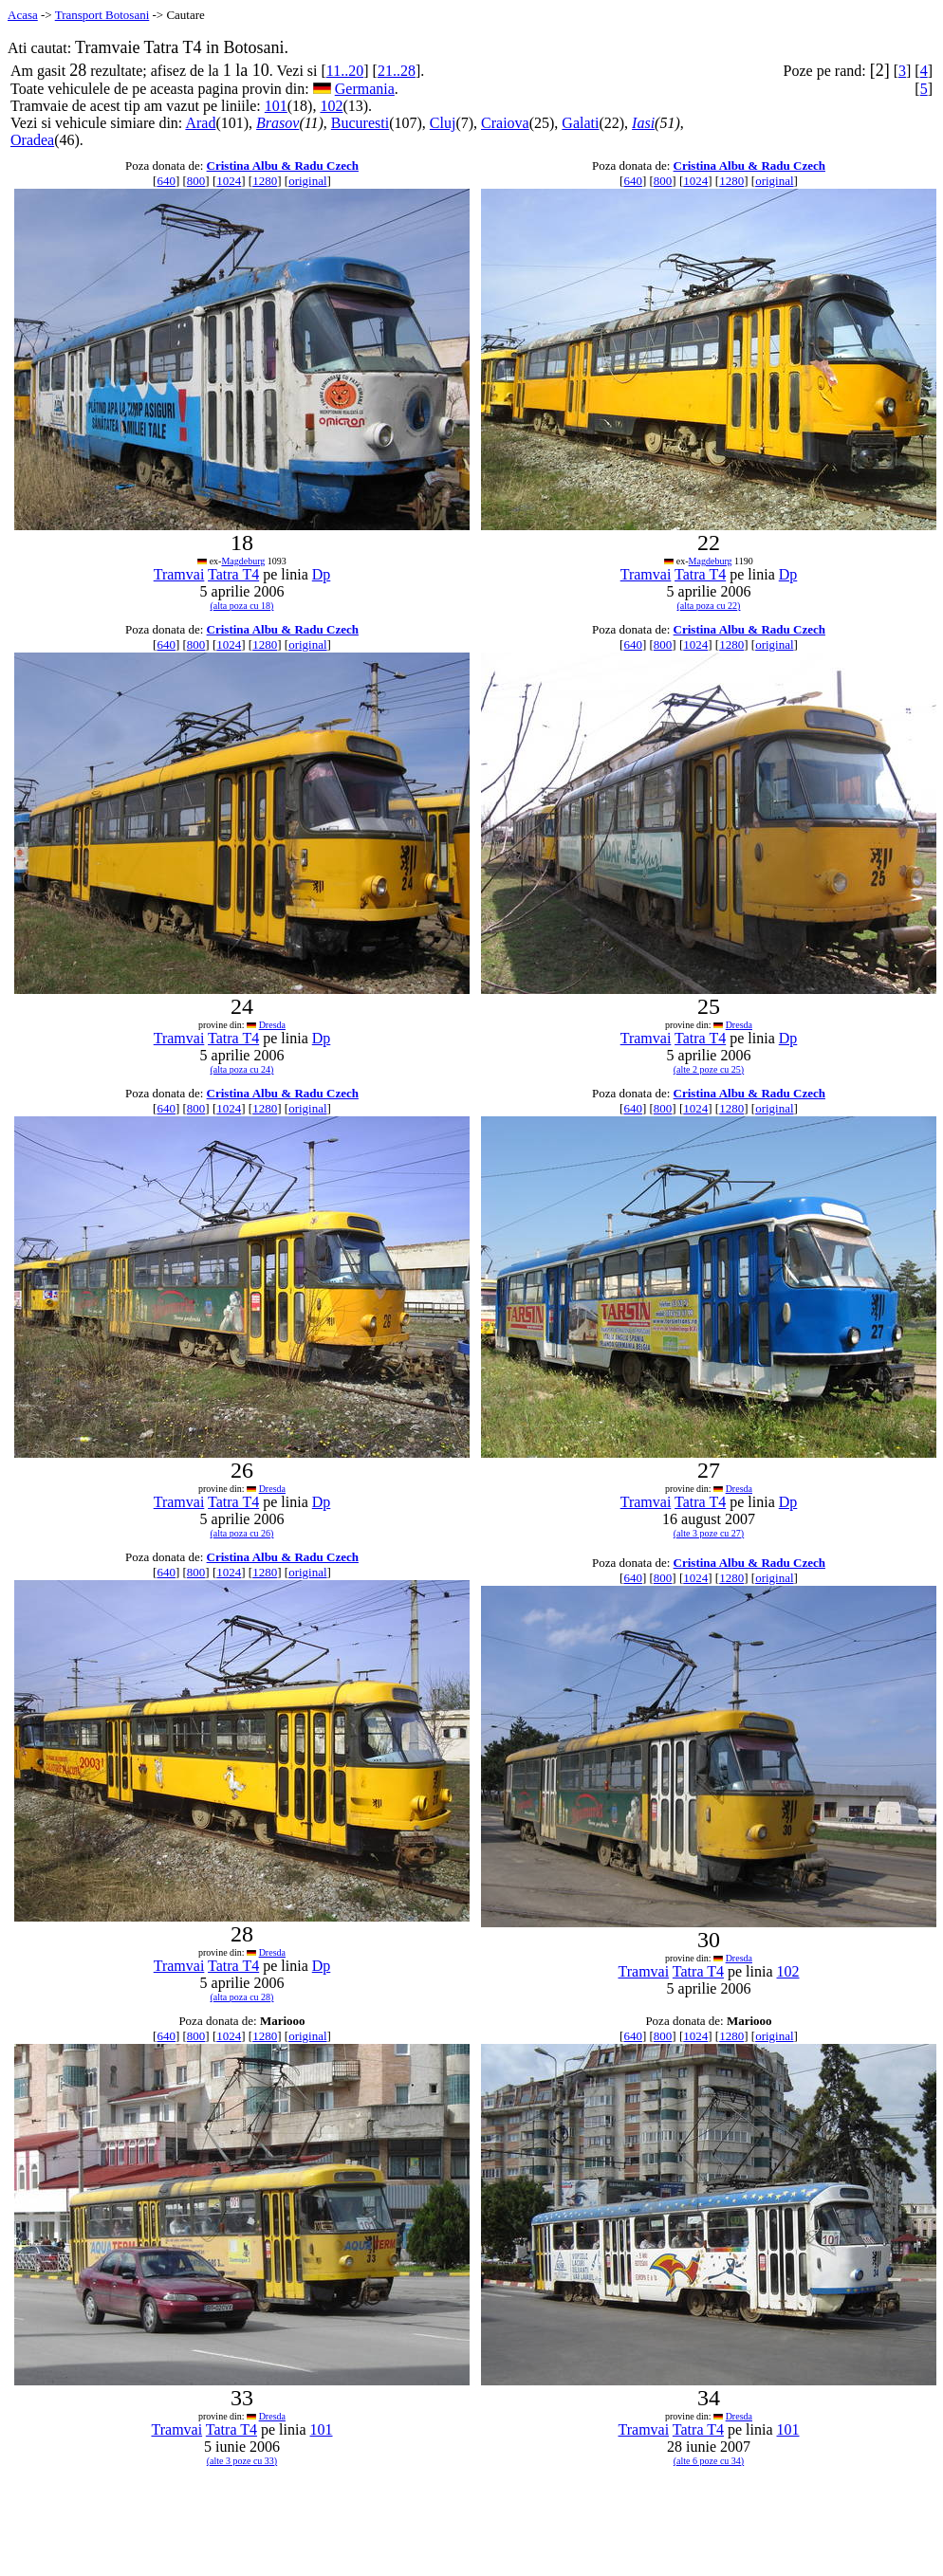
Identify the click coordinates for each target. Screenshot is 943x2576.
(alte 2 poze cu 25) (709, 1069)
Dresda (272, 1025)
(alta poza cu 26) (242, 1533)
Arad (200, 123)
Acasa (23, 15)
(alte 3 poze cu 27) (709, 1533)
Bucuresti (360, 123)
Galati (580, 123)
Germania (365, 89)
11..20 (344, 71)
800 (196, 181)
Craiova (505, 123)
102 (331, 106)
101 (276, 106)
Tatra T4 (233, 574)
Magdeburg (243, 561)
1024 (228, 181)
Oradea (32, 140)
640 (166, 181)
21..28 (397, 71)
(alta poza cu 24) (242, 1069)
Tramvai (179, 574)
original (307, 181)
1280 (264, 181)
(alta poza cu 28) (242, 1997)
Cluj (443, 123)
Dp (321, 574)
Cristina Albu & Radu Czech (283, 165)
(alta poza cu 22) (709, 605)
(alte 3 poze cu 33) (242, 2461)
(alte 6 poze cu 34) (709, 2461)
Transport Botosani (102, 15)
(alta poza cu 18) (242, 605)
